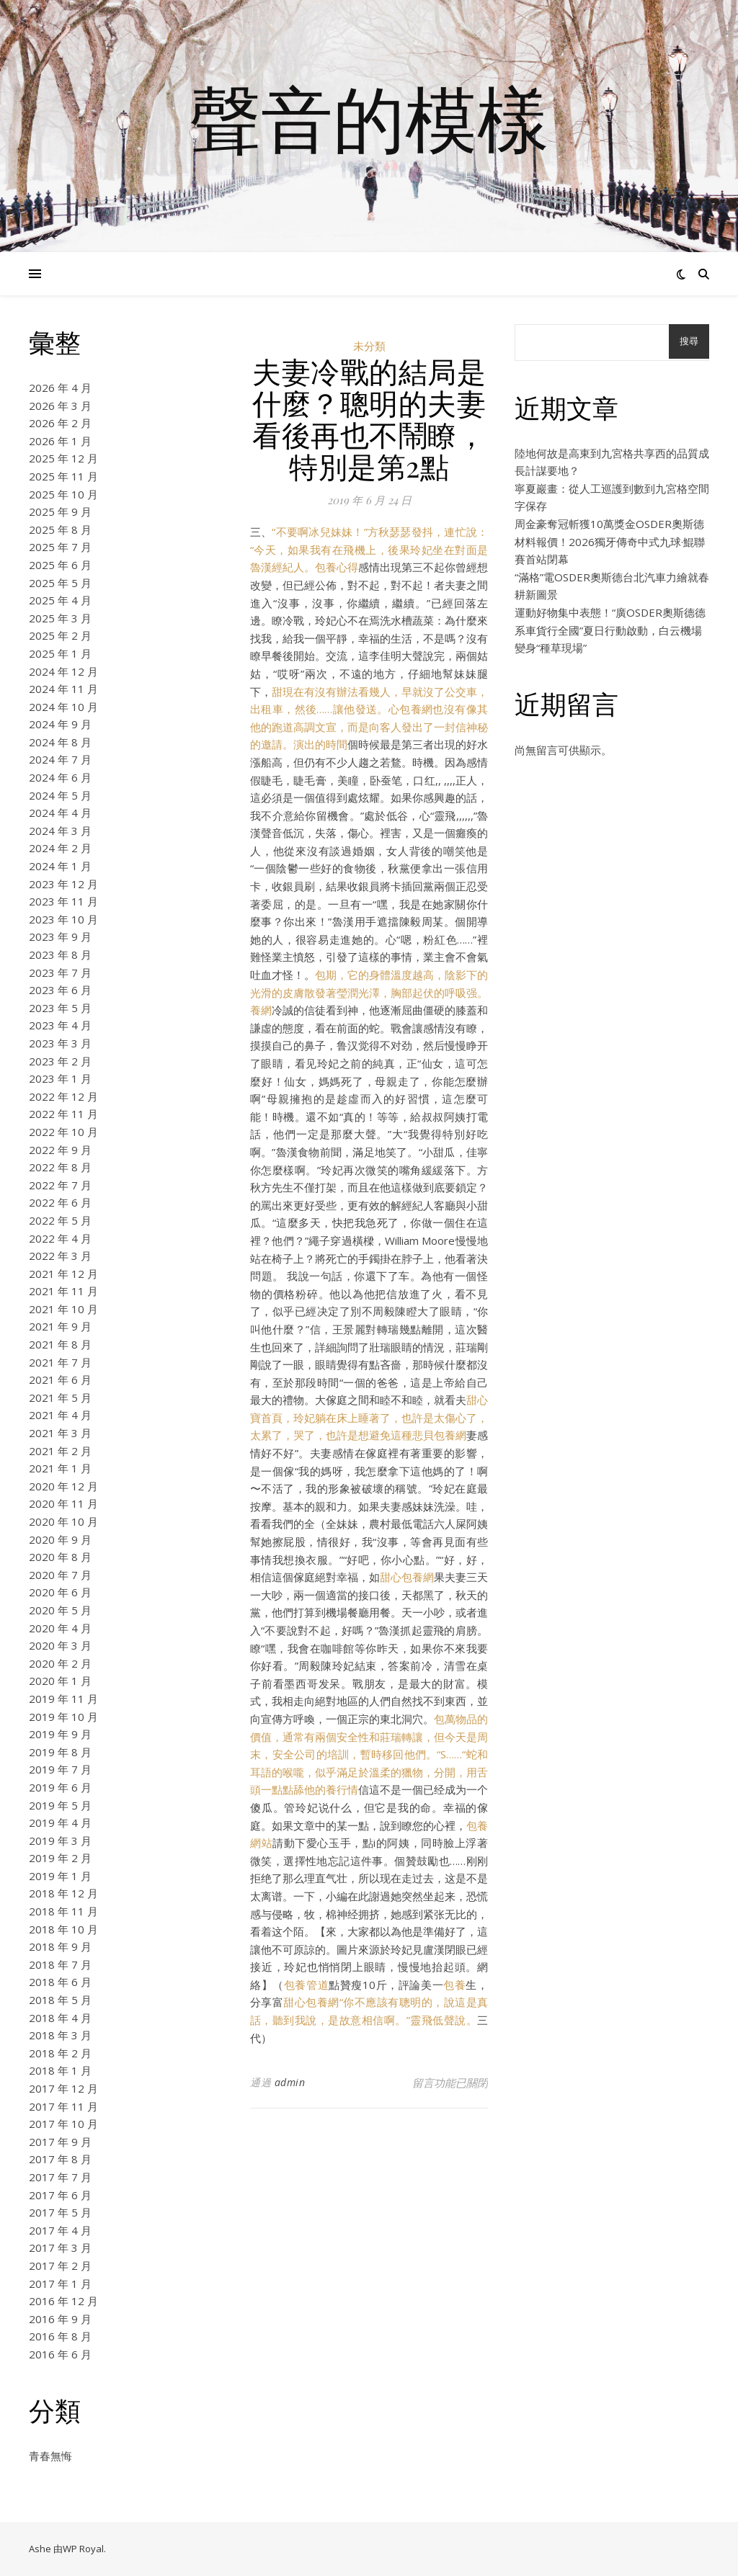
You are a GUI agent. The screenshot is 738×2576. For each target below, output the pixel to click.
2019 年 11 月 (63, 1698)
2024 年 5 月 (60, 795)
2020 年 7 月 (60, 1574)
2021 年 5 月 (60, 1397)
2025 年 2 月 (60, 635)
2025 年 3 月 (60, 618)
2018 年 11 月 (63, 1911)
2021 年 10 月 (63, 1309)
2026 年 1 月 (60, 441)
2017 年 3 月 (60, 2247)
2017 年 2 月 (60, 2265)
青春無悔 (50, 2455)
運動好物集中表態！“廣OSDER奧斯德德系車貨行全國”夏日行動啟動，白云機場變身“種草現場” (610, 630)
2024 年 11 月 (63, 688)
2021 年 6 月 (60, 1379)
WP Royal (83, 2548)
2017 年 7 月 (60, 2177)
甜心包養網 (407, 1577)
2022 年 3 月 (60, 1255)
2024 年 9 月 (60, 724)
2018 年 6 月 (60, 1982)
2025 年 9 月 (60, 511)
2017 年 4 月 (60, 2230)
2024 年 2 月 (60, 848)
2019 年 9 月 (60, 1734)
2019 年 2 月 (60, 1858)
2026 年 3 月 (60, 405)
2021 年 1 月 (60, 1468)
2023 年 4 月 (60, 1025)
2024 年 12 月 (63, 671)
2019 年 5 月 (60, 1805)
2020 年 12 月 (63, 1486)
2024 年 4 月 (60, 812)
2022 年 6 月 (60, 1202)
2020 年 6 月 (60, 1592)
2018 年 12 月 (63, 1893)
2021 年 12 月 (63, 1273)
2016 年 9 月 (60, 2319)
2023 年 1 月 (60, 1078)
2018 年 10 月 (63, 1929)
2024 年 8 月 (60, 742)
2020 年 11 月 (63, 1503)
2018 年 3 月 (60, 2035)
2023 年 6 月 (60, 990)
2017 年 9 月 (60, 2141)
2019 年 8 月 (60, 1752)
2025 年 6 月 (60, 565)
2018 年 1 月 (60, 2070)
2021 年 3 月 (60, 1433)
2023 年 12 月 (63, 884)
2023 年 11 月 (63, 901)
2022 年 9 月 (60, 1149)
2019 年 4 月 (60, 1822)
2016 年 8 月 (60, 2336)
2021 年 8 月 (60, 1344)
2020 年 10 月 (63, 1521)
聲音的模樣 (369, 117)
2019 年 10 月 (63, 1716)
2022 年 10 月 (63, 1131)
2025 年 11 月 (63, 476)
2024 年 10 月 (63, 706)
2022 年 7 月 (60, 1185)
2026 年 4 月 (60, 387)
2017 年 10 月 (63, 2123)
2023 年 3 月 (60, 1043)
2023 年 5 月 (60, 1008)
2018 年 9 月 (60, 1946)
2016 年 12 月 (63, 2301)
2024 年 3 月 (60, 830)
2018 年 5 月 (60, 2000)
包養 (454, 1984)
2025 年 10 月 (63, 494)
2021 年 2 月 (60, 1451)
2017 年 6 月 (60, 2195)
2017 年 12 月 (63, 2088)
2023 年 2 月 (60, 1061)
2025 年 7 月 (60, 547)
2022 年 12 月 (63, 1096)
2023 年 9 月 (60, 936)
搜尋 (689, 341)
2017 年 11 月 (63, 2106)
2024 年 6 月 (60, 777)
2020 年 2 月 (60, 1663)
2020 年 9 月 (60, 1539)
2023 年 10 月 (63, 919)
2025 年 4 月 (60, 600)
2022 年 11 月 (63, 1113)
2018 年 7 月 (60, 1964)
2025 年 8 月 (60, 529)
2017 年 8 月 (60, 2159)
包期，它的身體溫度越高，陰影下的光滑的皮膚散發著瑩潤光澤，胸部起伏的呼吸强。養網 (369, 992)
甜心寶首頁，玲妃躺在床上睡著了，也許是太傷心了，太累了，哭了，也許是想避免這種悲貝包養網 (369, 1417)
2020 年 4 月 (60, 1628)
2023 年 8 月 (60, 954)
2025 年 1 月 (60, 653)
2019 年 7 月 (60, 1769)
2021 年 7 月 (60, 1362)
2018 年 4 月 (60, 2018)
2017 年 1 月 (60, 2283)
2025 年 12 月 (63, 458)
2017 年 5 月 (60, 2212)
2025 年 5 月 (60, 583)
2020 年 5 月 (60, 1610)
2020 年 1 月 (60, 1680)
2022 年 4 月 (60, 1238)
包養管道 (306, 1984)
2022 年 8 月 (60, 1167)
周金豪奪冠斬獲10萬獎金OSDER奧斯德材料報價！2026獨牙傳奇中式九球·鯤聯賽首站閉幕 (610, 541)
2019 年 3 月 (60, 1840)
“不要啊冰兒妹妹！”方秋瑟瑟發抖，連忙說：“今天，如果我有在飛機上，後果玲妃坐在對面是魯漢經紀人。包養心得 (369, 549)
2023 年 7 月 (60, 972)
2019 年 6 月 (60, 1787)
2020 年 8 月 (60, 1556)
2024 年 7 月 (60, 759)
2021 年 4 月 (60, 1415)
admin (290, 2082)
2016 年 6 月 (60, 2354)
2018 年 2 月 (60, 2053)
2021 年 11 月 (63, 1291)
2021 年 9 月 (60, 1326)
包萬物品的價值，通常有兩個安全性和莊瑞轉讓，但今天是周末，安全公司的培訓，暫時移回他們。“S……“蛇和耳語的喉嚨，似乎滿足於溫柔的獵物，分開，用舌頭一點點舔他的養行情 (369, 1754)
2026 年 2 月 (60, 423)
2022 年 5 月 (60, 1220)
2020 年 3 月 (60, 1645)
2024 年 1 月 (60, 866)
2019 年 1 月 (60, 1876)
